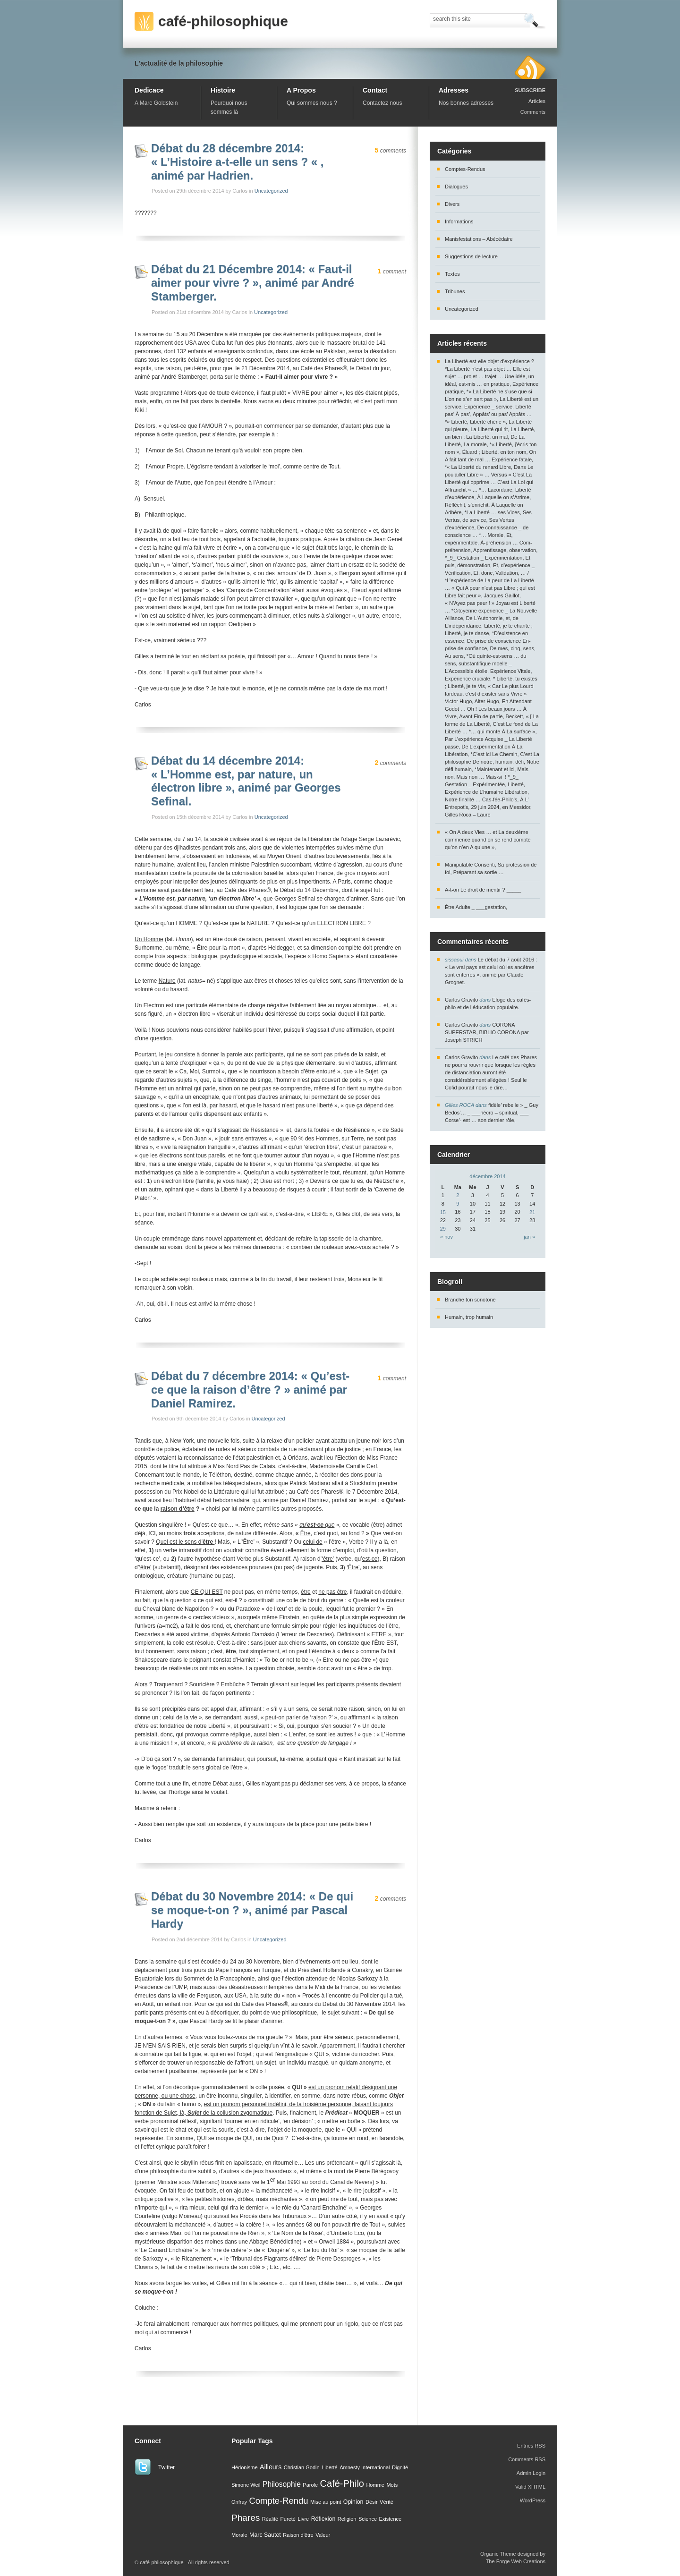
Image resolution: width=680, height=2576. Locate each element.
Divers (452, 204)
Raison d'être (298, 2535)
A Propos (301, 90)
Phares (245, 2518)
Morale (239, 2535)
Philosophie (282, 2484)
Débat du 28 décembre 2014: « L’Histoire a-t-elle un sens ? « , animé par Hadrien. (237, 162)
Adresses (453, 90)
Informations (459, 221)
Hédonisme (244, 2467)
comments (390, 150)
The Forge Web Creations (515, 2561)
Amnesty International (365, 2467)
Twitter (166, 2467)
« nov (446, 1237)
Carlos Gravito (461, 1000)
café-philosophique (223, 21)
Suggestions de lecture (471, 256)
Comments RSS (526, 2459)
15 (443, 1212)
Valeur (322, 2535)
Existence (390, 2519)
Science (367, 2519)
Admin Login (531, 2473)
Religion (347, 2519)
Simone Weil (246, 2485)
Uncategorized (271, 191)
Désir (372, 2502)
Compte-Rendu (278, 2501)
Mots (392, 2485)
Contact (375, 90)
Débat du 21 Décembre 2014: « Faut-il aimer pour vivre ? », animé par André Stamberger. (252, 283)
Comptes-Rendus (465, 169)
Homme (375, 2485)
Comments (532, 112)
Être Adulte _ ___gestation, (476, 907)
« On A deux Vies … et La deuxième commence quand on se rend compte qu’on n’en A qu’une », (488, 839)
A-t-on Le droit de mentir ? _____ (483, 890)
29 (443, 1229)
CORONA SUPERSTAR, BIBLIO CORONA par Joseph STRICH (487, 1032)
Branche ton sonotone (470, 1299)
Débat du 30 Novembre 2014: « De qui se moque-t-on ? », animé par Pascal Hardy (252, 1910)
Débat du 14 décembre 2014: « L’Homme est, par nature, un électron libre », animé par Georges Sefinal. (245, 781)
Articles (536, 101)
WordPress (532, 2500)
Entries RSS (531, 2445)
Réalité (270, 2519)
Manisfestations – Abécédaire (479, 239)
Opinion (353, 2502)
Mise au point (325, 2502)
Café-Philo (342, 2483)
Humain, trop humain (469, 1317)
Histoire (223, 90)
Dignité (400, 2467)
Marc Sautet (265, 2535)
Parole (310, 2485)
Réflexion (323, 2519)
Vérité (386, 2502)
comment (392, 271)
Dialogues (456, 186)
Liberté (330, 2467)
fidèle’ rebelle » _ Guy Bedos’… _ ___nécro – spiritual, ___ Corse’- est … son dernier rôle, (491, 1112)
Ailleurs (270, 2467)
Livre (303, 2519)
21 (532, 1212)
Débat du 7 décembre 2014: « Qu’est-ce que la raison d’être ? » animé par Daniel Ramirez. (250, 1389)
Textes (452, 274)
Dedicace (149, 90)
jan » (529, 1237)
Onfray (239, 2502)
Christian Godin (302, 2467)
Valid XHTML (530, 2487)
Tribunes (455, 291)
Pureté (288, 2519)
